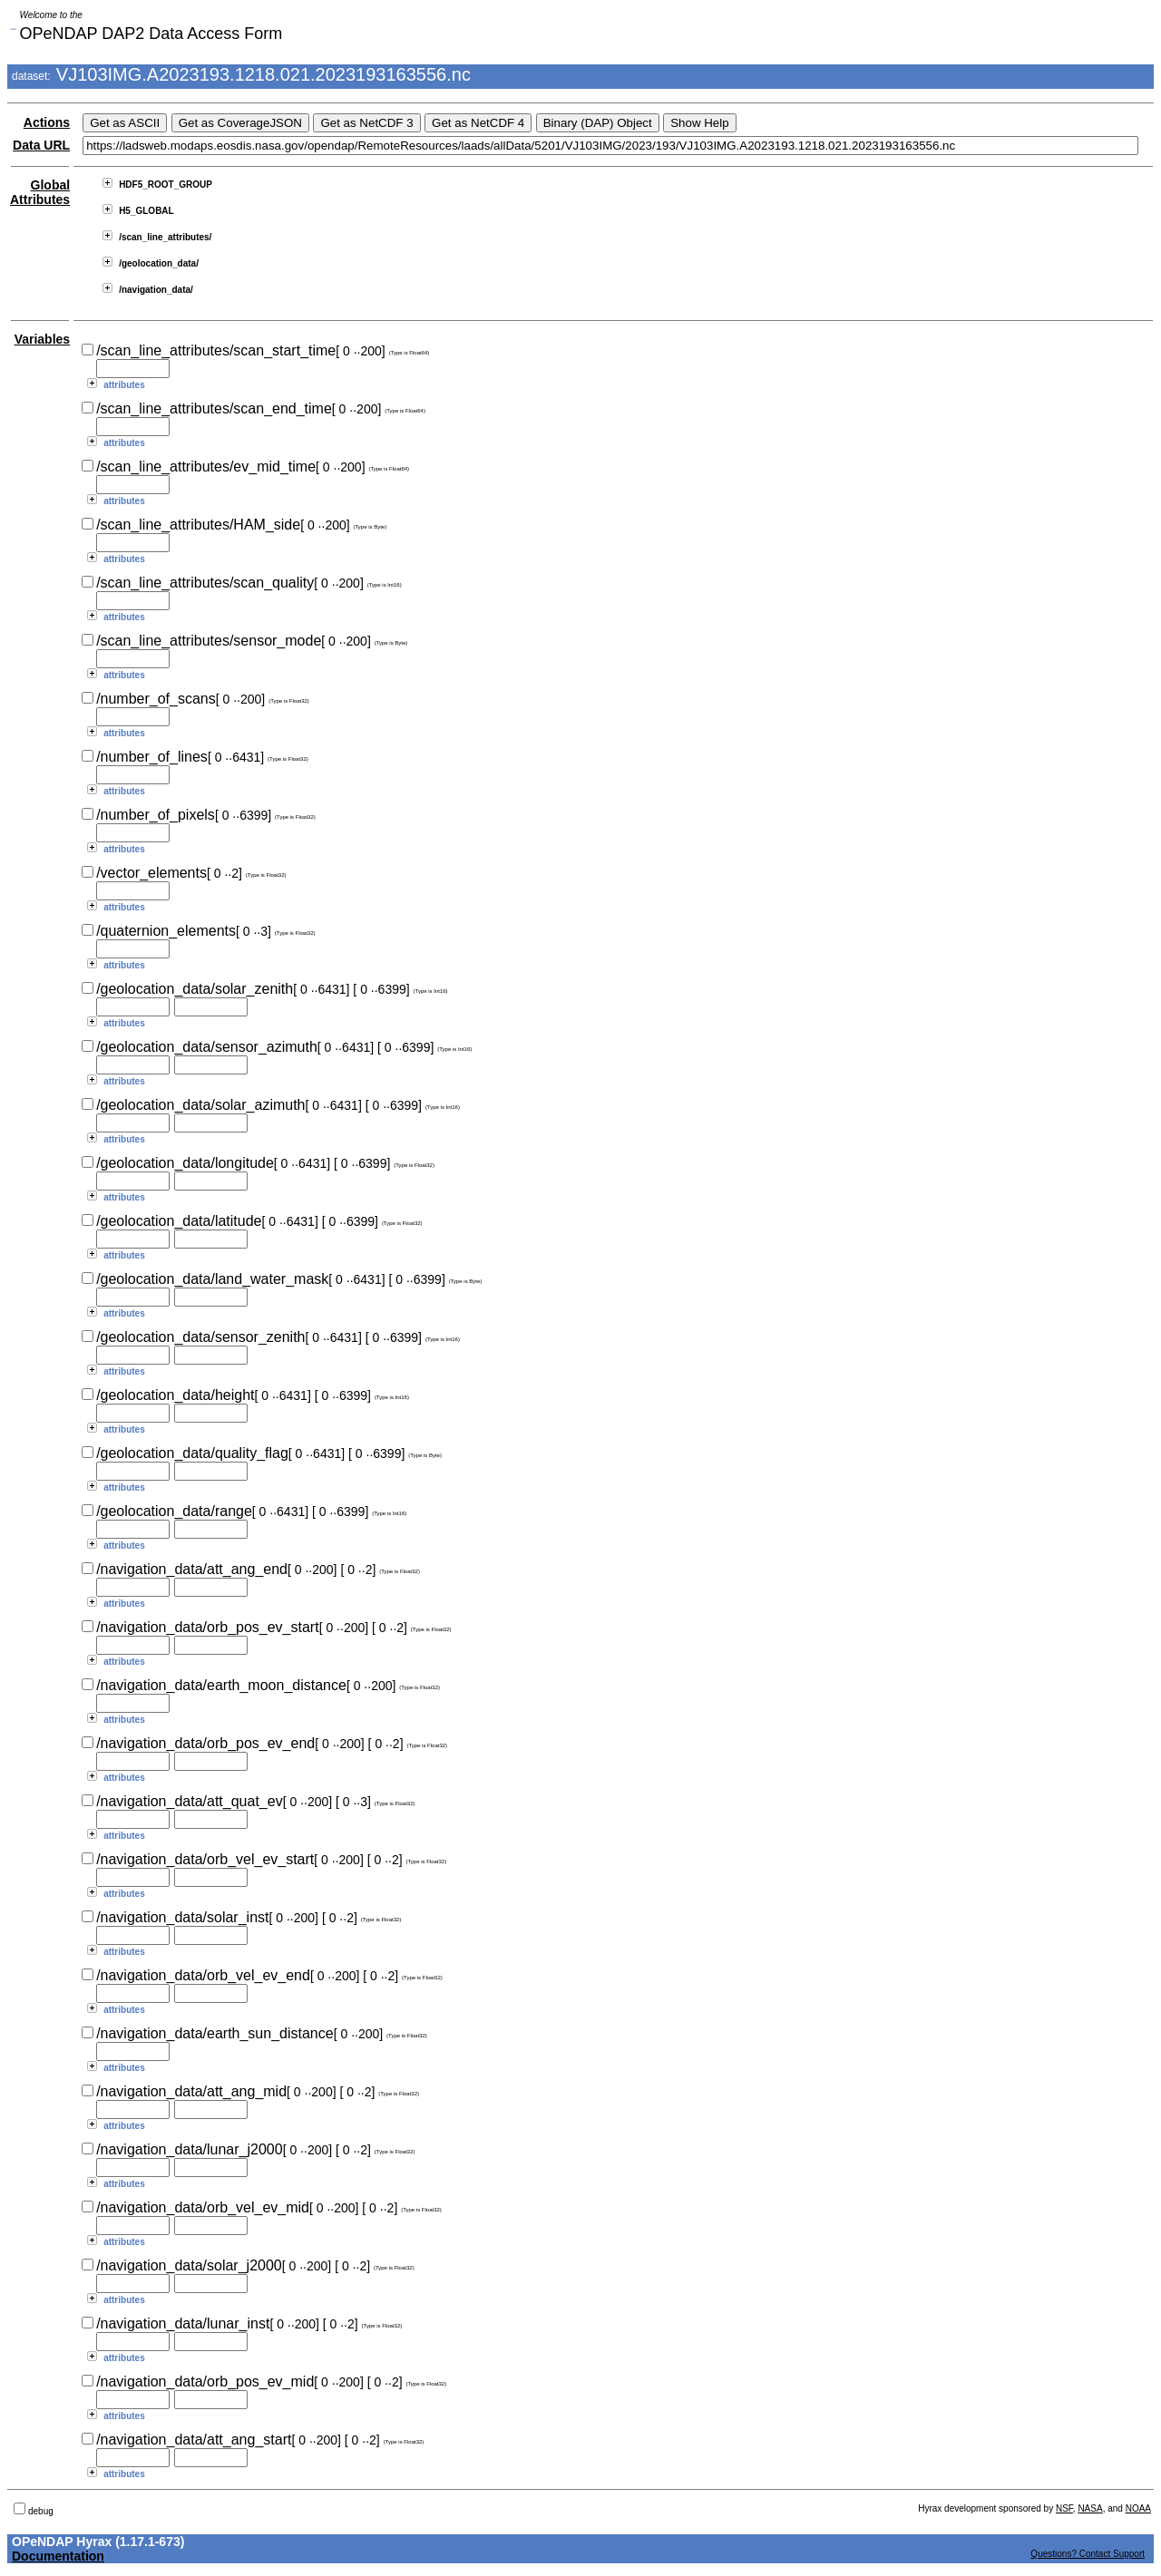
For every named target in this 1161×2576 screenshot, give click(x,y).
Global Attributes (40, 192)
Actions (47, 122)
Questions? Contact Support (1087, 2554)
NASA (1090, 2508)
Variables (43, 339)
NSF (1064, 2508)
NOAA (1138, 2508)
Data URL (41, 145)
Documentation (58, 2556)
